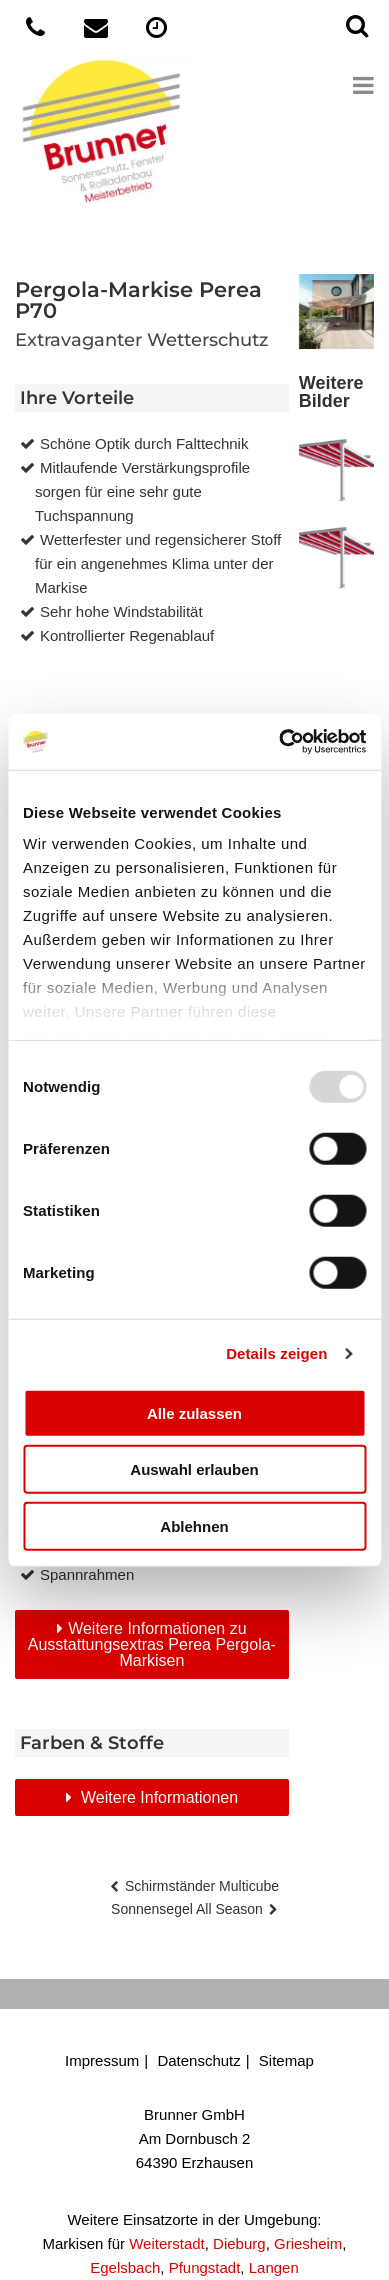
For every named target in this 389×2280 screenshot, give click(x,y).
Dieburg (239, 2243)
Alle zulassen (194, 1412)
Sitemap (286, 2060)
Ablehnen (194, 1525)
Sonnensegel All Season (187, 1909)
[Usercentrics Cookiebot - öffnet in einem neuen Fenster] (279, 742)
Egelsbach (125, 2267)
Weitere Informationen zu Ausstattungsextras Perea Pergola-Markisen (152, 1644)
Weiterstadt (167, 2243)
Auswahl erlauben (194, 1469)
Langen (274, 2267)
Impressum (102, 2060)
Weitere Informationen (158, 1797)
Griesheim (308, 2243)
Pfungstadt (205, 2267)
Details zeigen (276, 1353)
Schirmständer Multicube (202, 1886)
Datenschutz (198, 2060)
